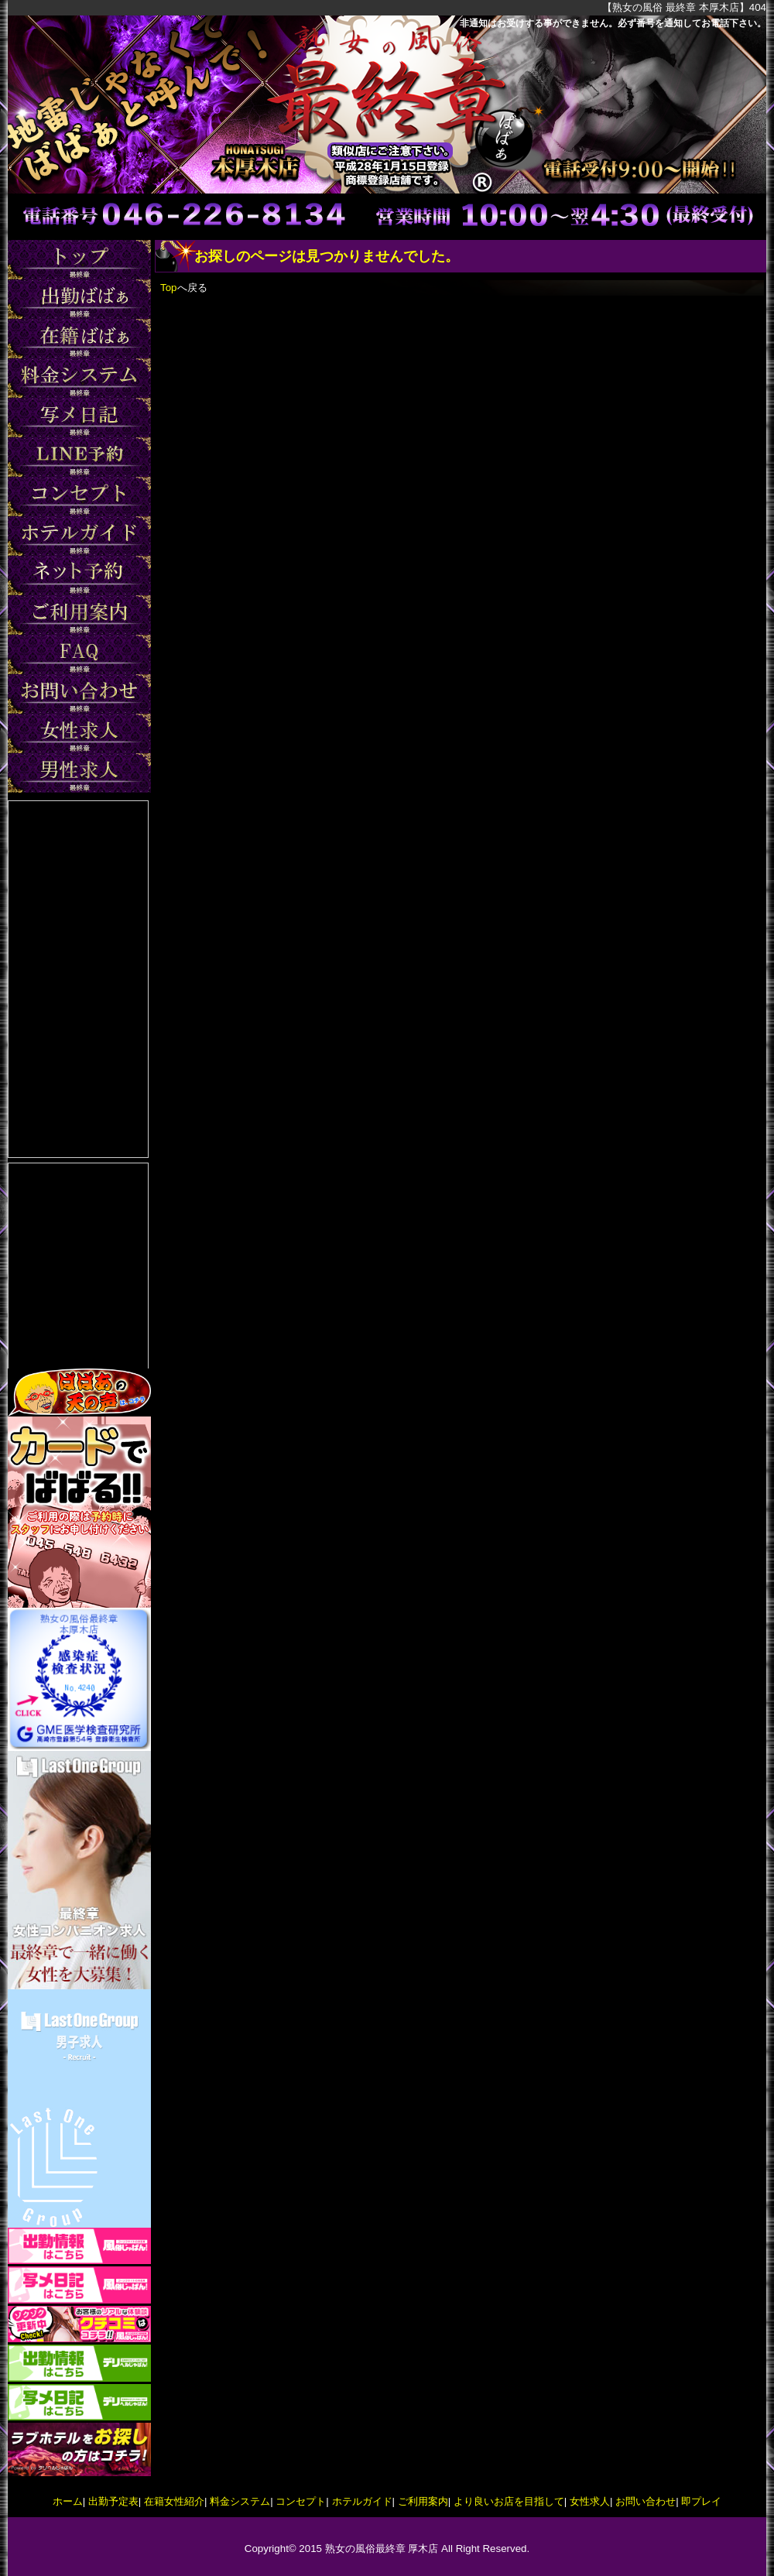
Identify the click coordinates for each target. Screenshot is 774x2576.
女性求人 (590, 2501)
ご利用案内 (423, 2501)
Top (168, 287)
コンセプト (301, 2501)
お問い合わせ (645, 2501)
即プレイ (701, 2501)
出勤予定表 (113, 2501)
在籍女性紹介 (174, 2501)
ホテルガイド (362, 2501)
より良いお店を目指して (509, 2501)
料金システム (240, 2501)
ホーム (68, 2501)
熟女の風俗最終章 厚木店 (382, 2548)
